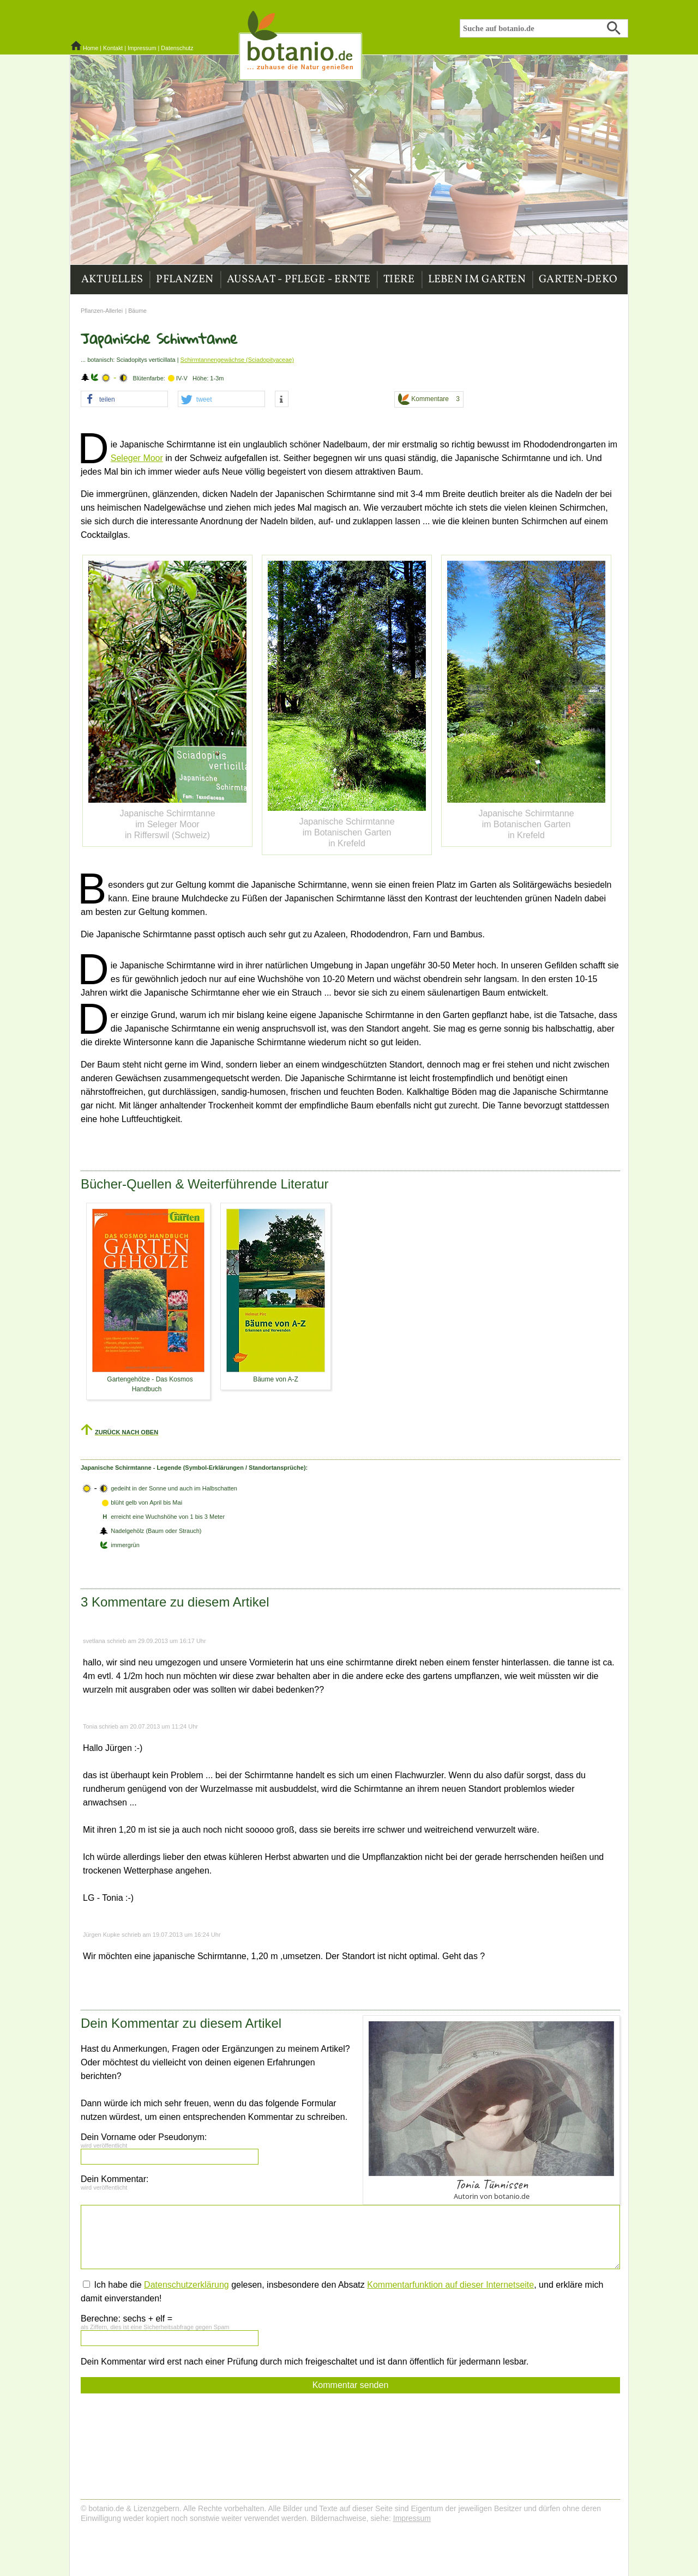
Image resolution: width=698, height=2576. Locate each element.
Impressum (142, 48)
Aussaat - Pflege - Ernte (298, 279)
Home (90, 48)
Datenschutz (177, 48)
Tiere (399, 279)
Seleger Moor (137, 458)
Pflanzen (184, 279)
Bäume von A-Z (275, 1379)
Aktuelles (112, 279)
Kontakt (113, 48)
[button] (124, 399)
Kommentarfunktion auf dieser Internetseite (450, 2284)
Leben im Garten (477, 279)
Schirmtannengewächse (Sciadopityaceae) (237, 359)
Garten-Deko (578, 279)
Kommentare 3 (429, 399)
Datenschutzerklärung (186, 2284)
